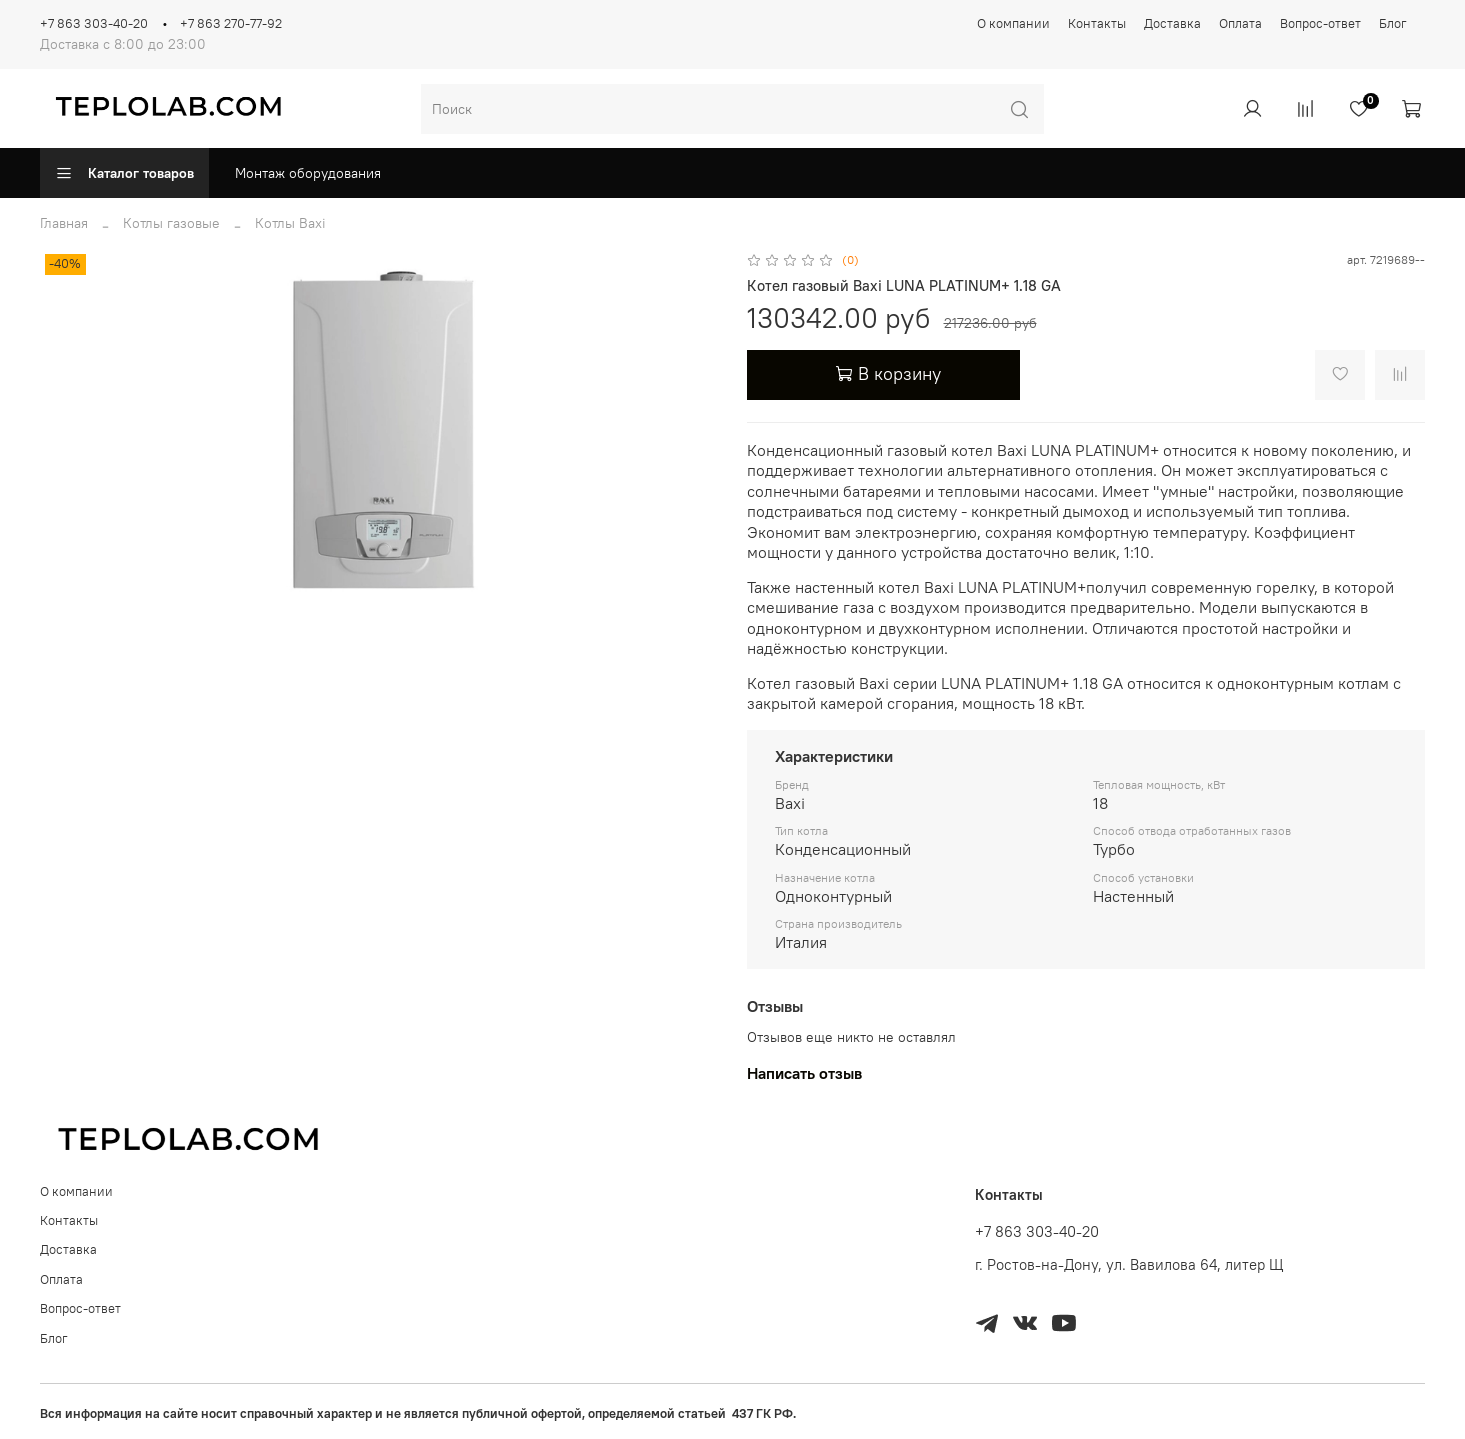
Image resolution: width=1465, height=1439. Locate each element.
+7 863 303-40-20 (94, 23)
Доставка (1172, 23)
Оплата (1240, 23)
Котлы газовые (171, 223)
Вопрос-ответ (1320, 23)
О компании (1013, 23)
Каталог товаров (124, 173)
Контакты (1097, 23)
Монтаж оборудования (308, 173)
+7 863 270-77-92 (231, 23)
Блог (1393, 23)
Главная (64, 223)
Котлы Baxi (290, 223)
